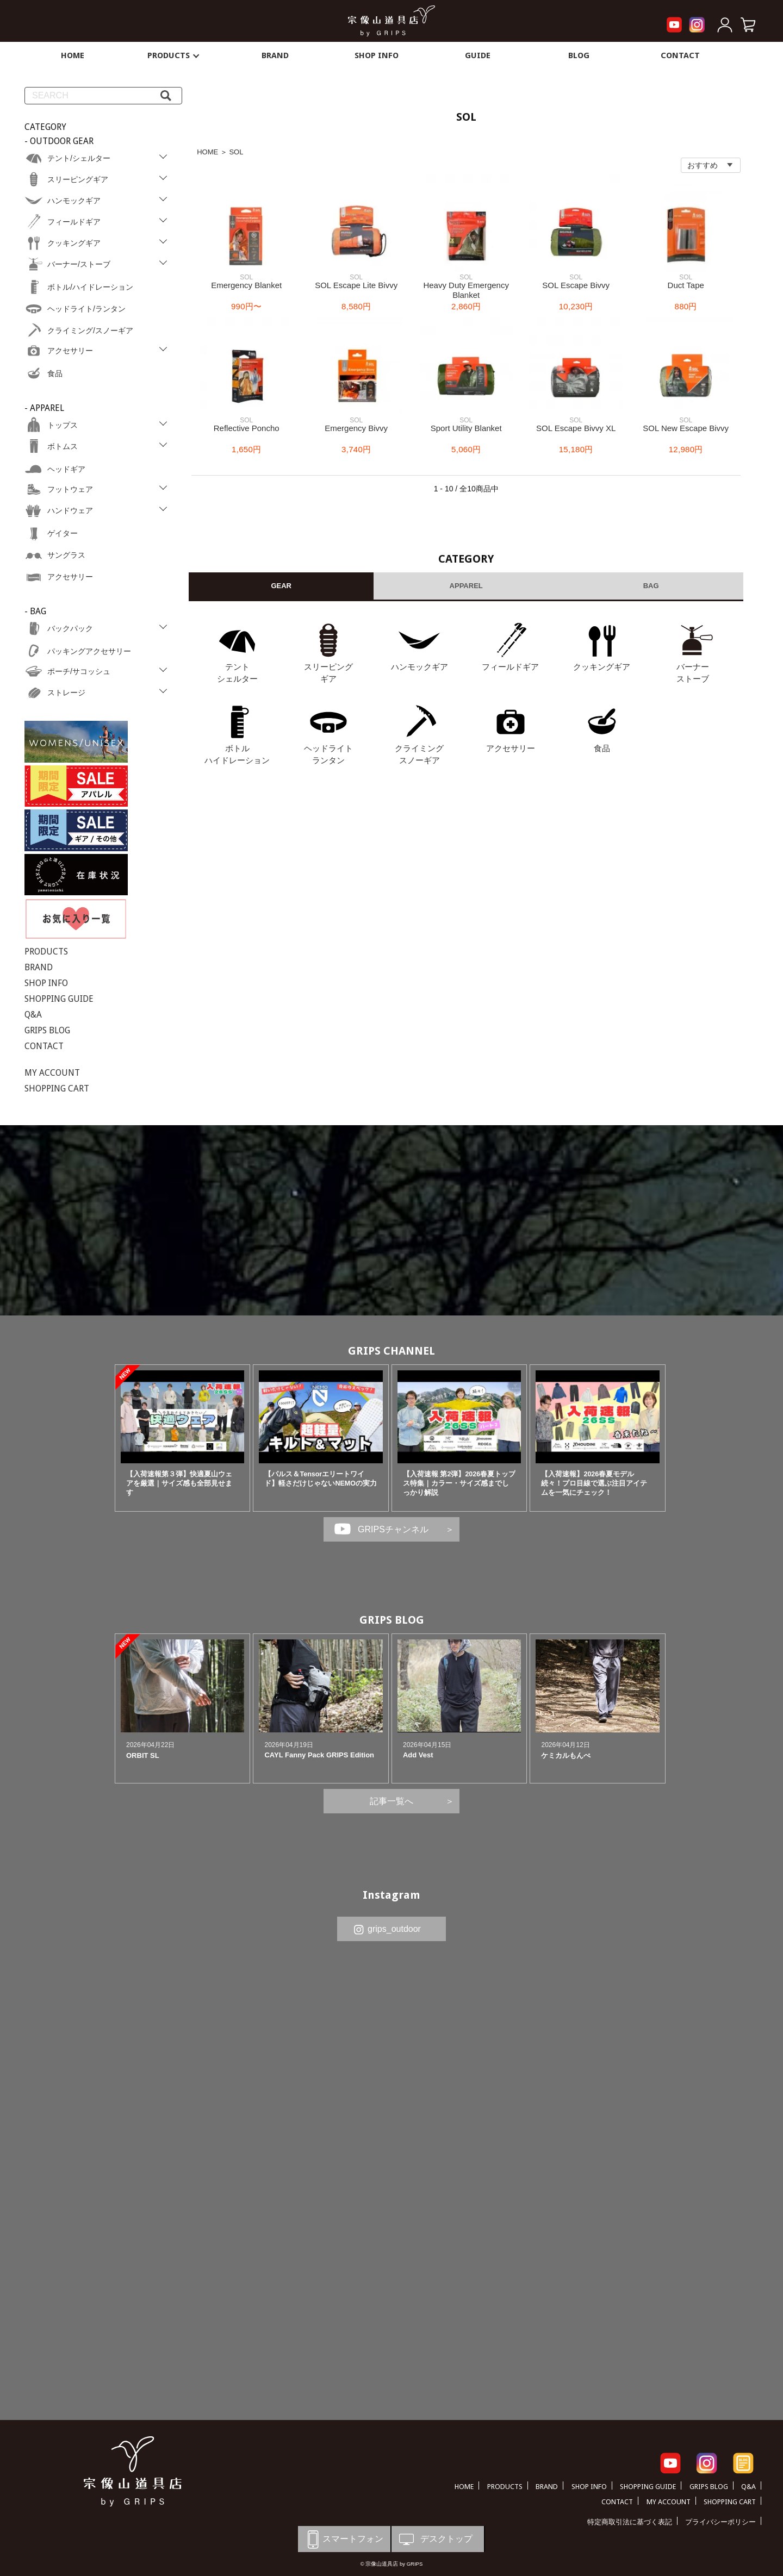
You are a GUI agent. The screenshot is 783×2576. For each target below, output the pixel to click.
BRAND (275, 55)
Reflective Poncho (246, 428)
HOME (72, 55)
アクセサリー (510, 748)
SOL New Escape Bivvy (686, 428)
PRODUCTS (174, 55)
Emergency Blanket (246, 285)
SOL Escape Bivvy (576, 285)
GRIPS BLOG (47, 1030)
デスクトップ (435, 2539)
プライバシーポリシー (720, 2522)
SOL (236, 152)
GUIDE (477, 55)
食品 (602, 748)
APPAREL (466, 586)
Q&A (33, 1014)
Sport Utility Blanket (466, 428)
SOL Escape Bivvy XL (576, 428)
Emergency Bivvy (356, 428)
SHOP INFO (377, 55)
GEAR (281, 586)
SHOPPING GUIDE (59, 999)
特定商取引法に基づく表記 (629, 2522)
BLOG (578, 55)
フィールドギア (510, 666)
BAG (651, 586)
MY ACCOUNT (52, 1073)
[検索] (165, 95)
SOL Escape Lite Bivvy (356, 285)
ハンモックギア (419, 666)
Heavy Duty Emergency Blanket (466, 290)
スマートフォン (343, 2539)
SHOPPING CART (56, 1088)
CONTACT (680, 55)
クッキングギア (601, 666)
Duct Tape (686, 285)
